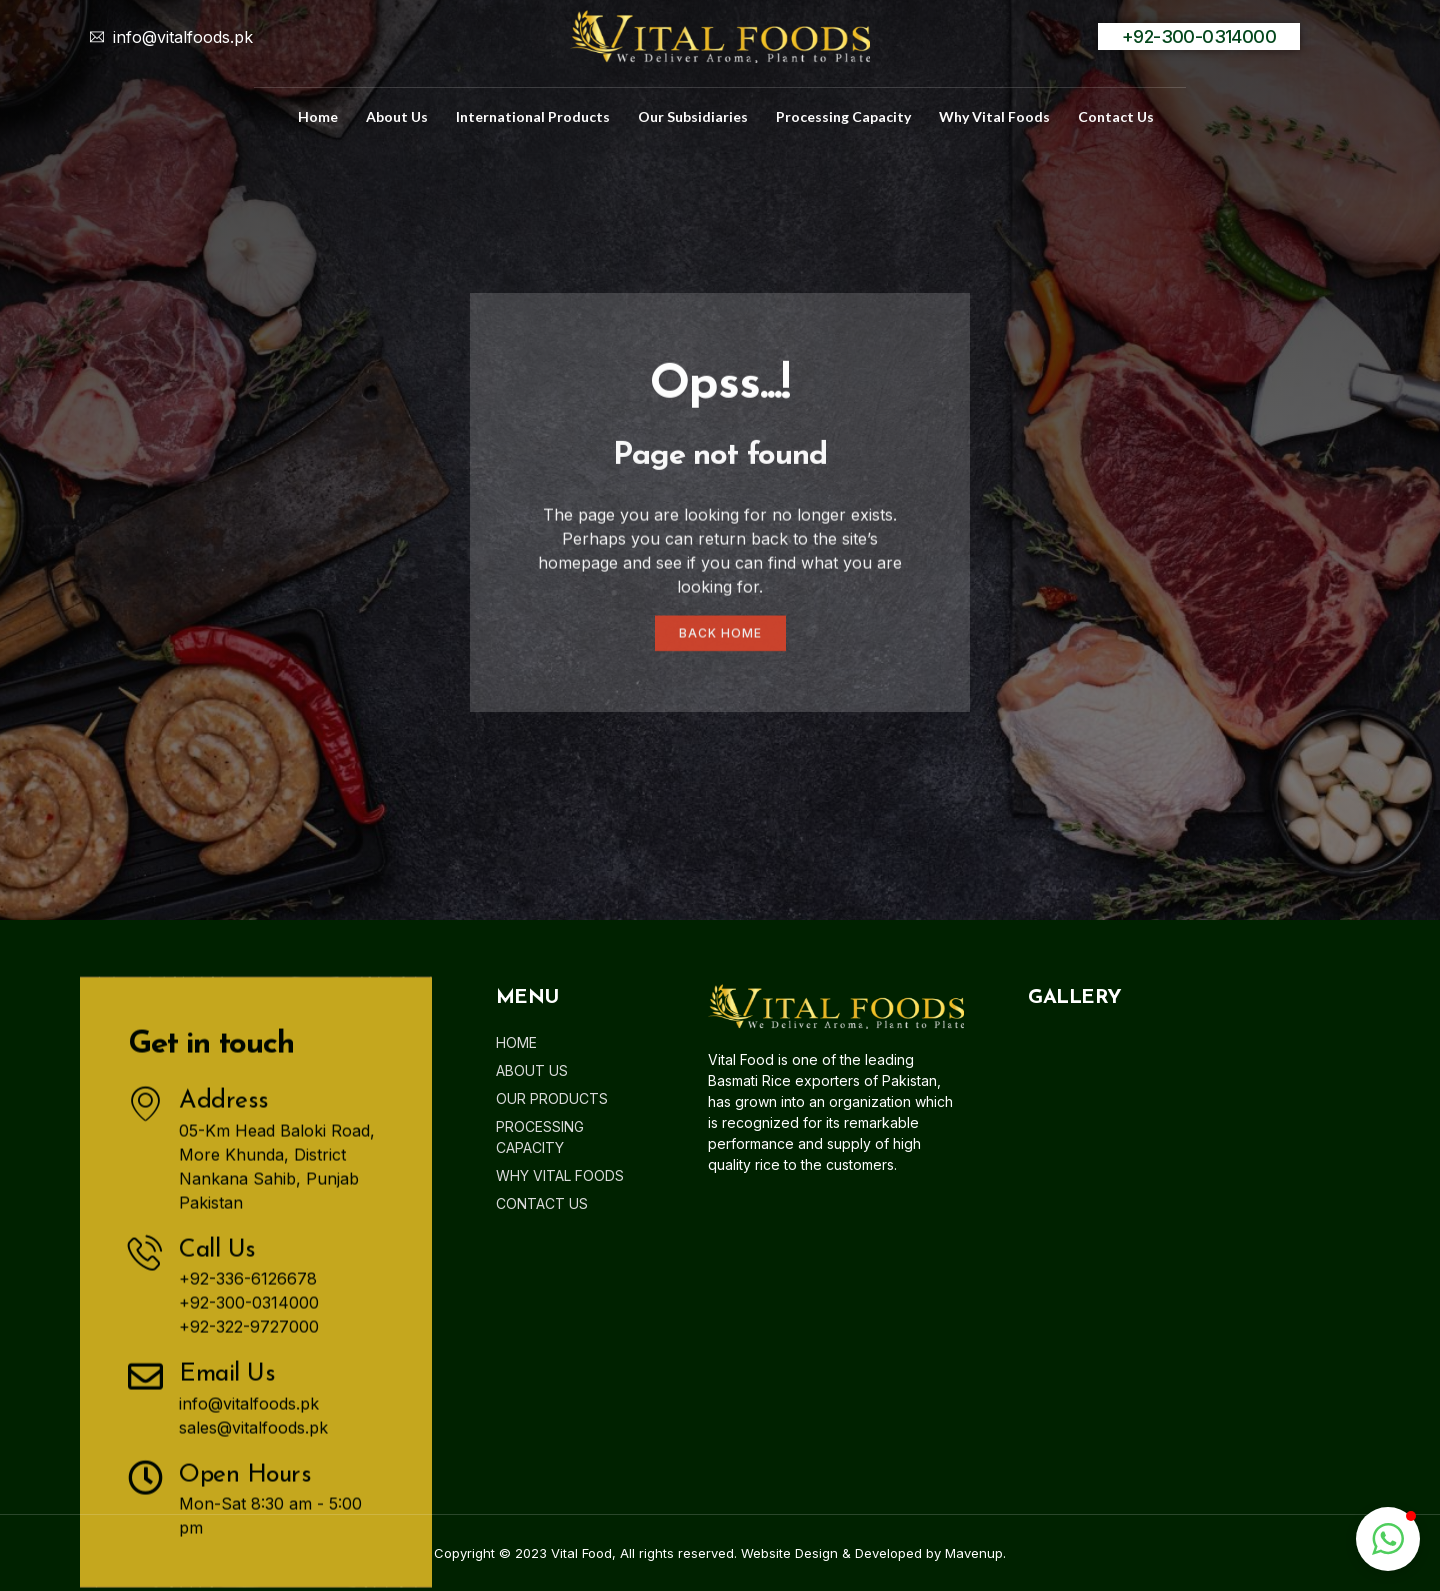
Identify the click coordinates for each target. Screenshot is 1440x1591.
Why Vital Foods (994, 116)
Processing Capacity (843, 116)
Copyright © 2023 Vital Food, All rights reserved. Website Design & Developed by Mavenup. (720, 1553)
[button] (1388, 1539)
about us (397, 116)
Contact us (1116, 116)
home (318, 116)
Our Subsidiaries (693, 116)
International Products (533, 116)
